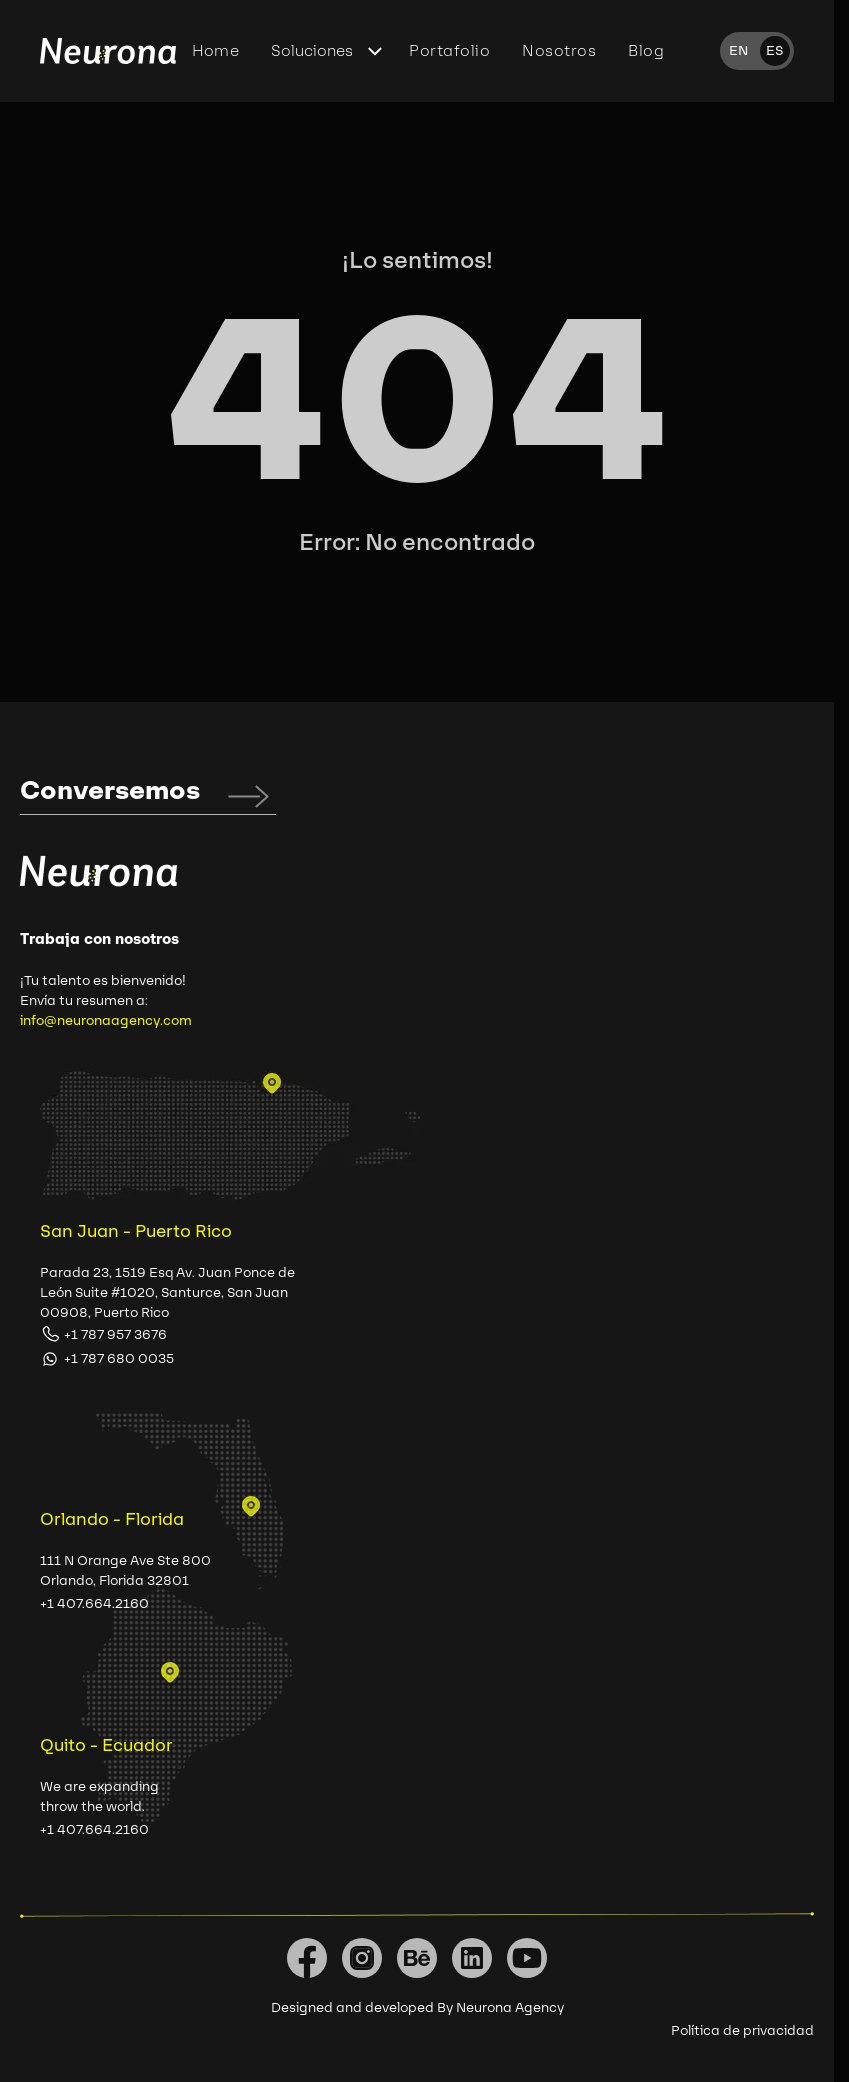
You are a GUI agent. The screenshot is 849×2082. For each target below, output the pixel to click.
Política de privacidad (742, 2030)
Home (216, 51)
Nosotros (559, 51)
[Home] (108, 51)
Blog (646, 51)
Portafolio (449, 51)
